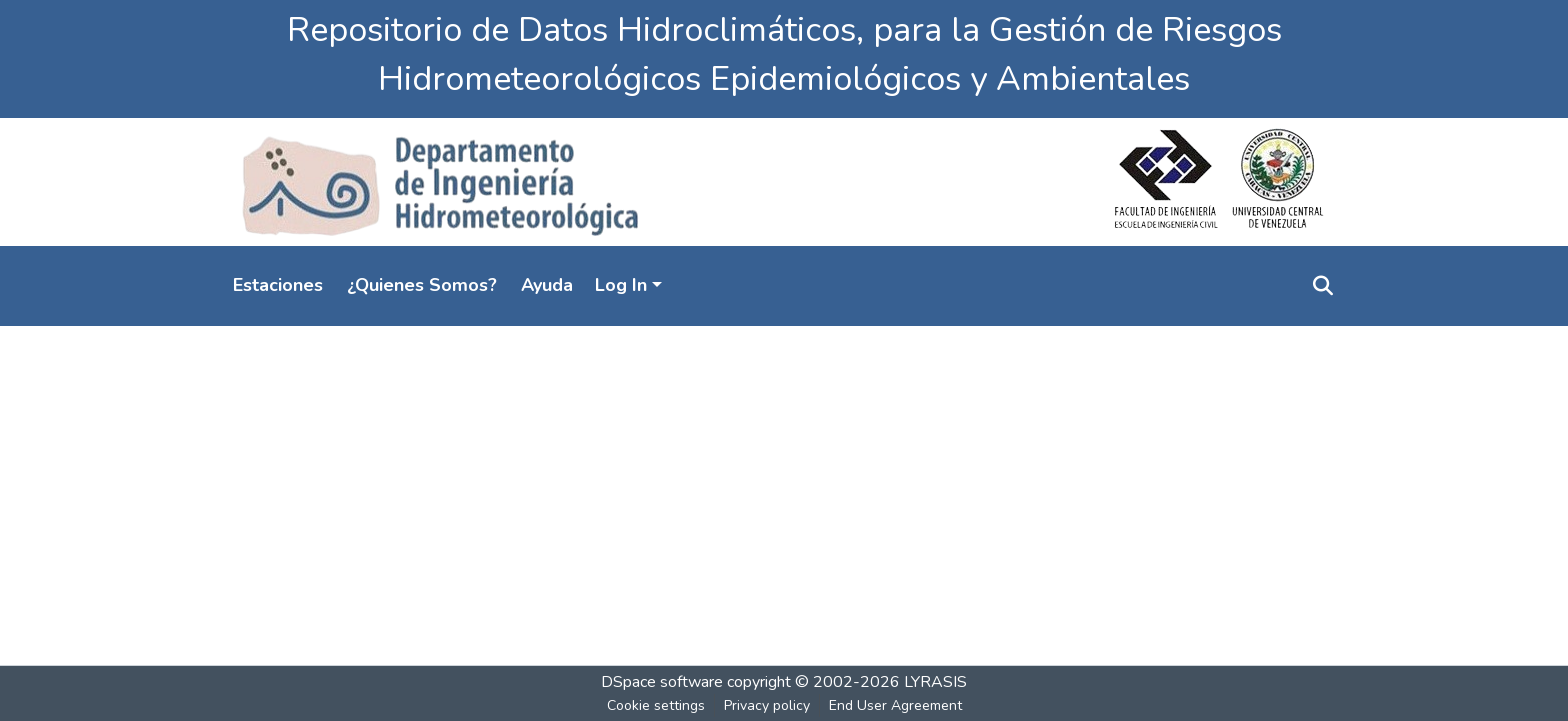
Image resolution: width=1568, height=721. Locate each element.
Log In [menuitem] (621, 285)
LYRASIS (935, 682)
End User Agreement (895, 705)
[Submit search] (1322, 286)
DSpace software (662, 682)
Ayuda (547, 285)
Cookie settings (656, 705)
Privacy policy (767, 705)
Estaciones (278, 285)
